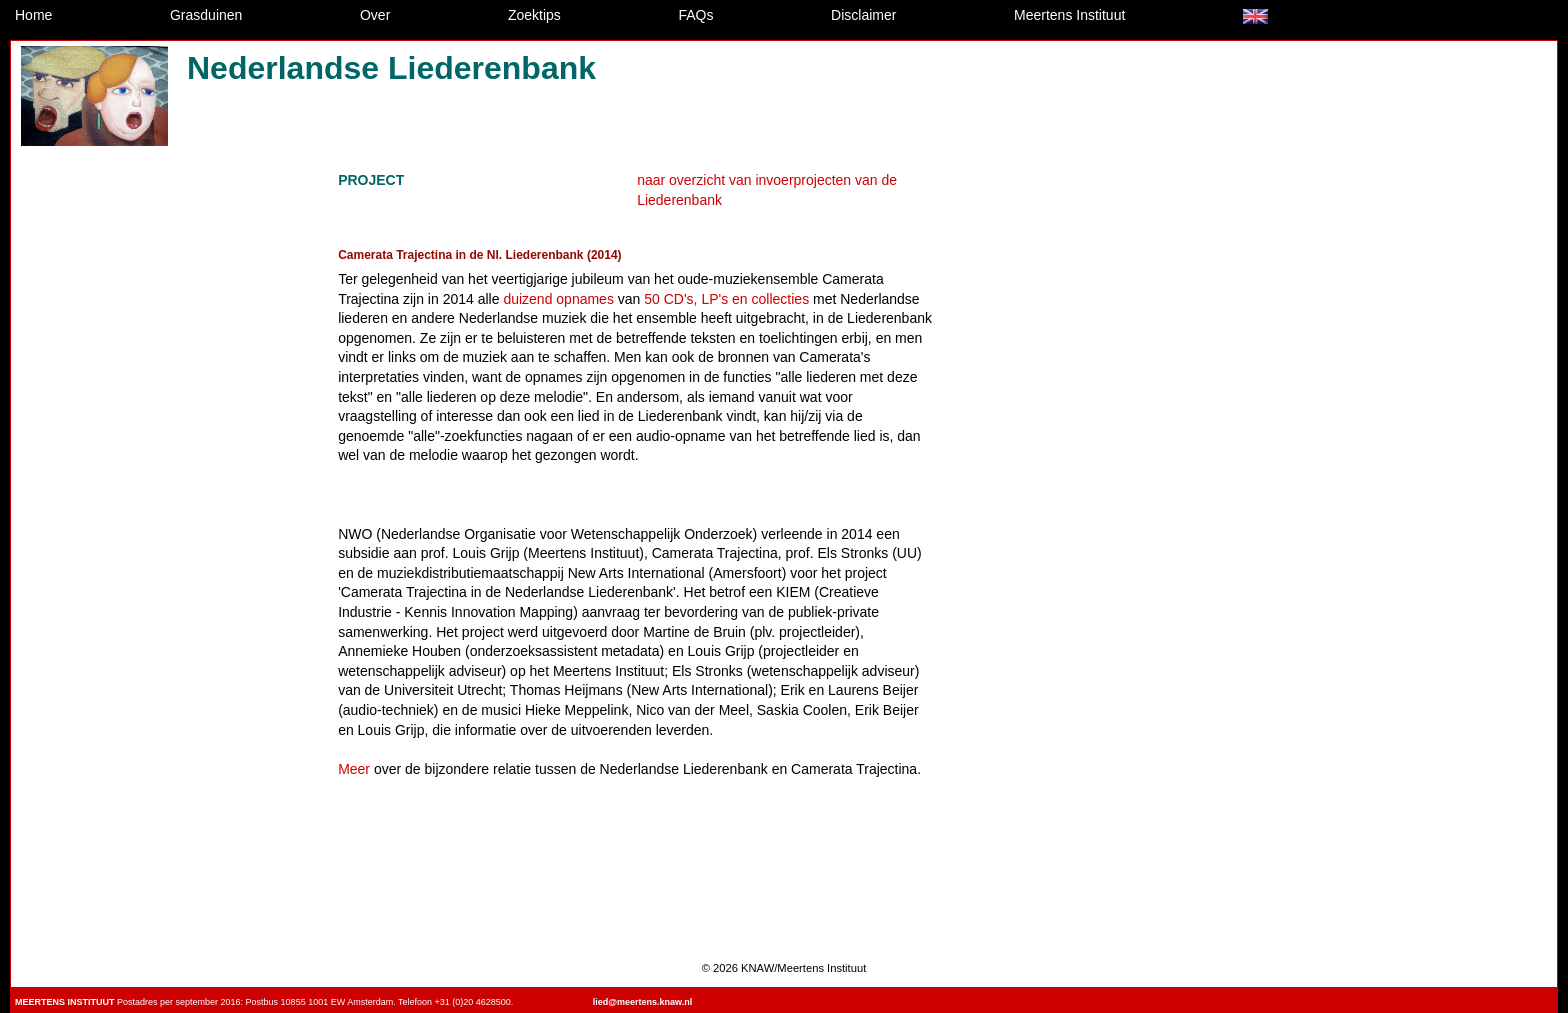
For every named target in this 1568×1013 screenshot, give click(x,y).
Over (375, 15)
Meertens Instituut (1069, 15)
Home (33, 15)
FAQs (695, 15)
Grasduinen (206, 15)
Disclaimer (863, 15)
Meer (354, 769)
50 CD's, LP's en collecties (726, 299)
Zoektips (534, 15)
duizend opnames (558, 299)
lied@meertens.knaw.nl (642, 1002)
